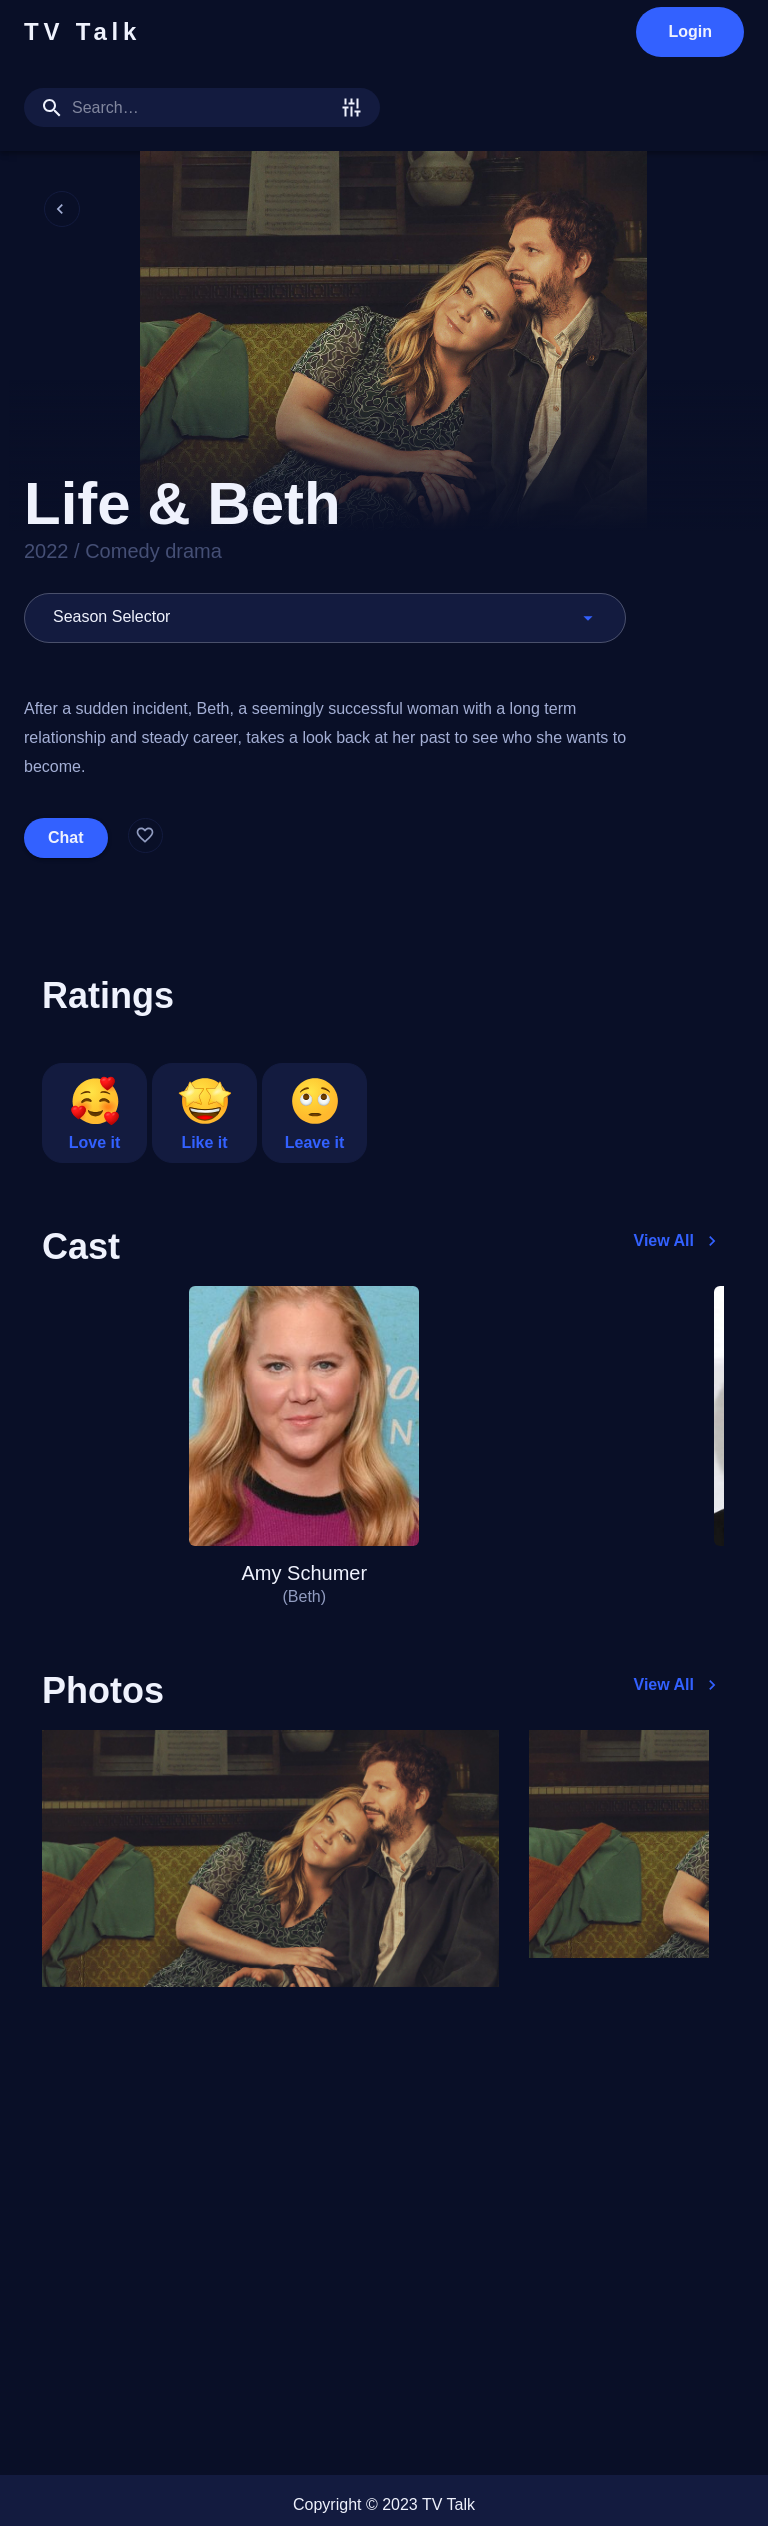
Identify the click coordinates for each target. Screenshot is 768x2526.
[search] (202, 107)
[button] (325, 618)
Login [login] (690, 32)
